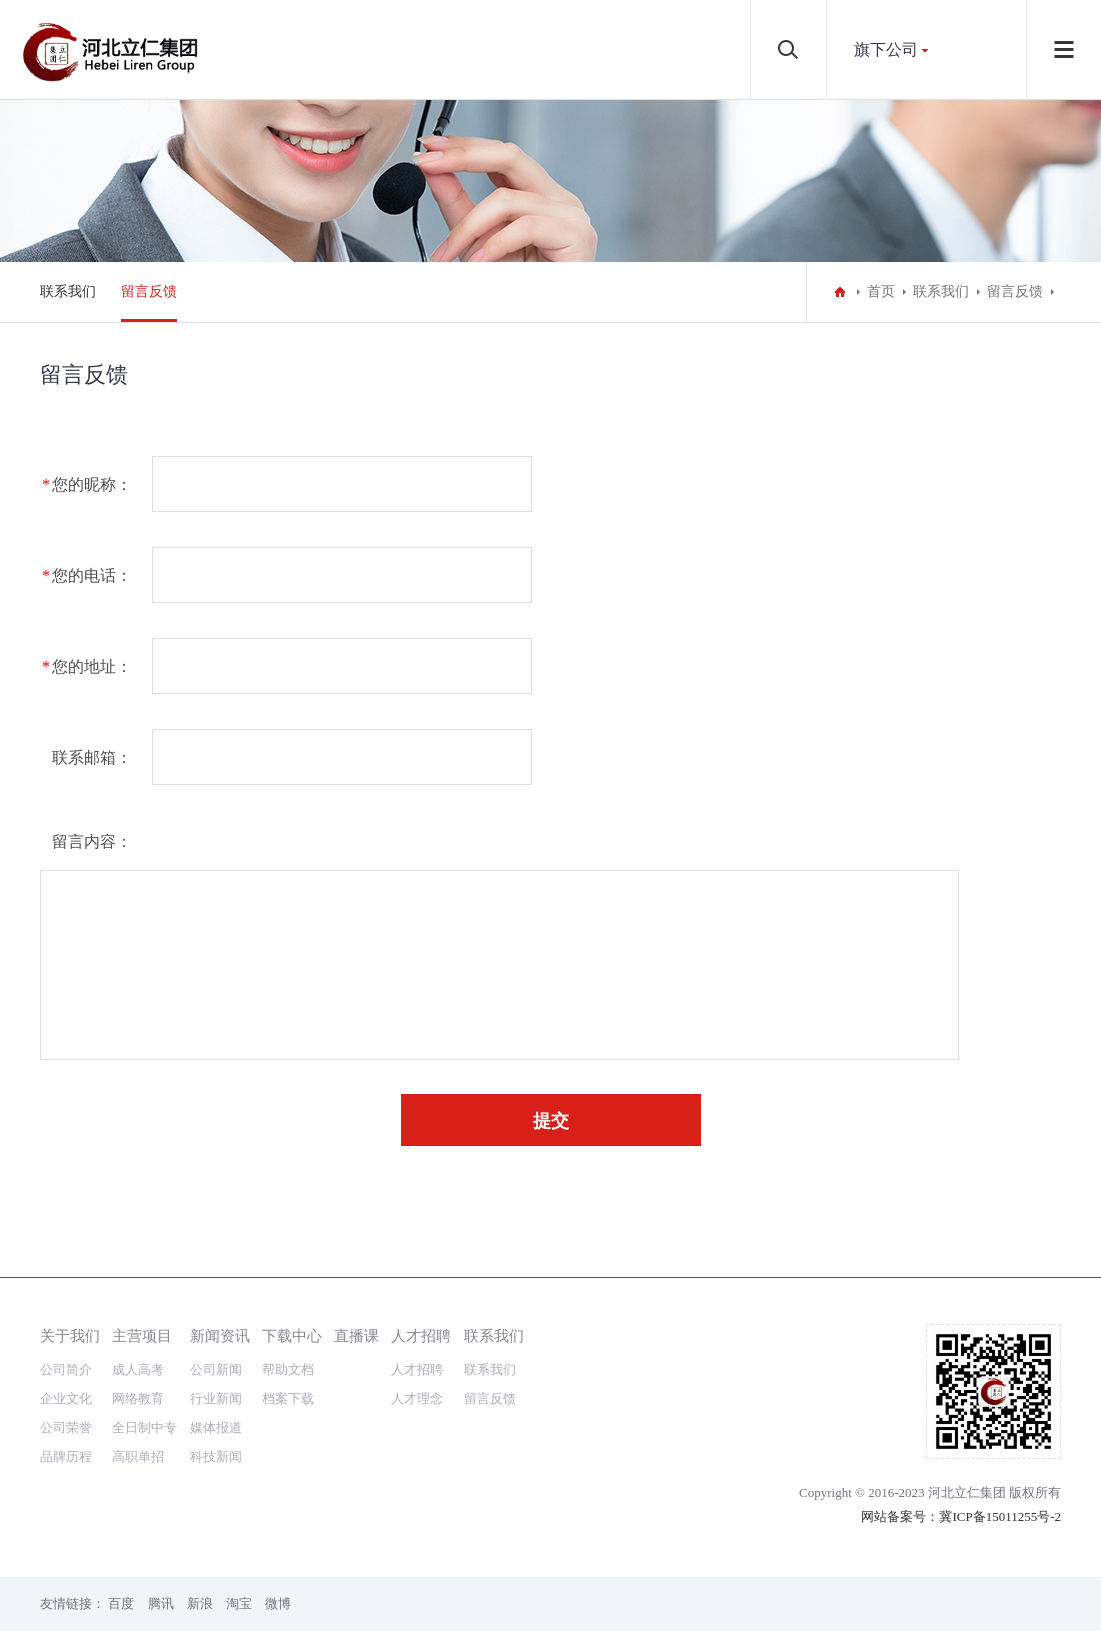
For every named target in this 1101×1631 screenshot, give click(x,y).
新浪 (200, 1603)
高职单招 (138, 1456)
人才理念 (417, 1398)
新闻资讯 (220, 1335)
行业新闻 (216, 1398)
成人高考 (138, 1369)
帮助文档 (288, 1369)
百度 (121, 1603)
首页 (881, 291)
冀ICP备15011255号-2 (1000, 1516)
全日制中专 (144, 1427)
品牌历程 (66, 1456)
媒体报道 (216, 1427)
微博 (278, 1603)
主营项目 (142, 1335)
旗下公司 (886, 49)
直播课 (356, 1335)
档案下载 (288, 1398)
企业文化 (66, 1398)
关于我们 (70, 1335)
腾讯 (161, 1603)
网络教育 (138, 1398)
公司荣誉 (66, 1427)
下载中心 (292, 1335)
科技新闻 (216, 1456)
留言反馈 (149, 291)
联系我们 (68, 291)
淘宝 (239, 1603)
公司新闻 (216, 1369)
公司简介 (66, 1369)
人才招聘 (421, 1335)
